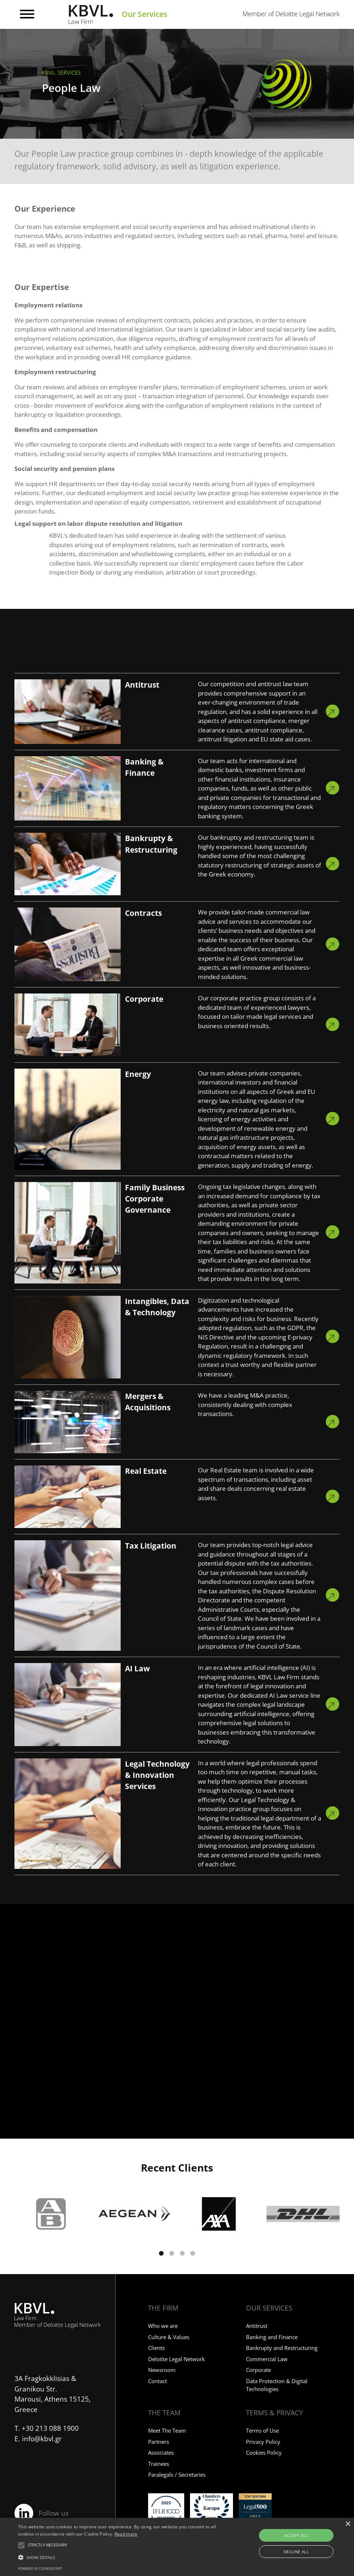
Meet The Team (167, 2430)
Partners (158, 2441)
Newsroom (162, 2369)
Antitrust (256, 2325)
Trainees (158, 2463)
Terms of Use (262, 2430)
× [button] (347, 2524)
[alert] (177, 2547)
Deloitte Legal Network (176, 2359)
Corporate (258, 2369)
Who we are (163, 2325)
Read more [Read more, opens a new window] (126, 2534)
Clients (156, 2347)
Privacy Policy (263, 2441)
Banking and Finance (272, 2337)
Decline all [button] (296, 2551)
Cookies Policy (264, 2452)
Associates (161, 2452)
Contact (157, 2381)
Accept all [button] (296, 2535)
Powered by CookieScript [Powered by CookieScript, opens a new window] (40, 2568)
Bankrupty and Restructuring (282, 2347)
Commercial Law (267, 2359)
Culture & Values (168, 2337)
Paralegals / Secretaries (177, 2474)
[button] (161, 2253)
